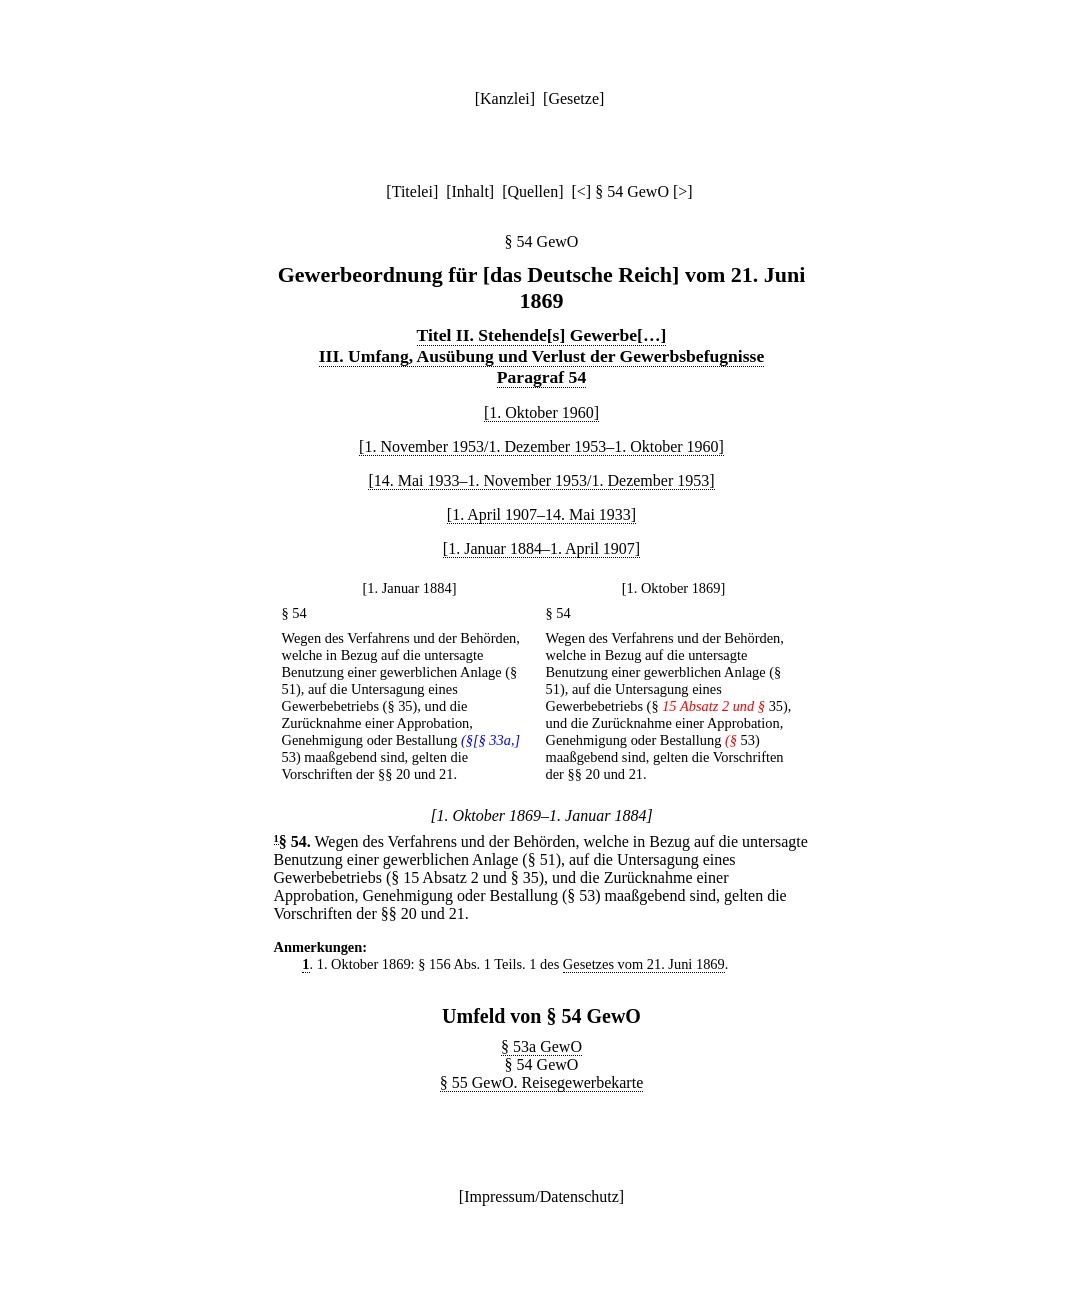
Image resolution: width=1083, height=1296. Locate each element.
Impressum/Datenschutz (541, 1196)
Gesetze (573, 98)
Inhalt (470, 191)
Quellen (533, 191)
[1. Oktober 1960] (541, 412)
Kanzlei (505, 98)
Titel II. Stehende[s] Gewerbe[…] (542, 335)
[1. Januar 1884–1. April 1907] (541, 548)
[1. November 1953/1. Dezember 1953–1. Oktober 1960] (541, 446)
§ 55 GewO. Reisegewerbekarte (541, 1082)
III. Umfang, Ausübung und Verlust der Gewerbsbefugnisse (542, 356)
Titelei (412, 191)
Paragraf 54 (541, 377)
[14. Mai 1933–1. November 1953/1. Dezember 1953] (541, 480)
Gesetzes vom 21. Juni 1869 (644, 964)
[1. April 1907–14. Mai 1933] (541, 514)
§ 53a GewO (541, 1046)
